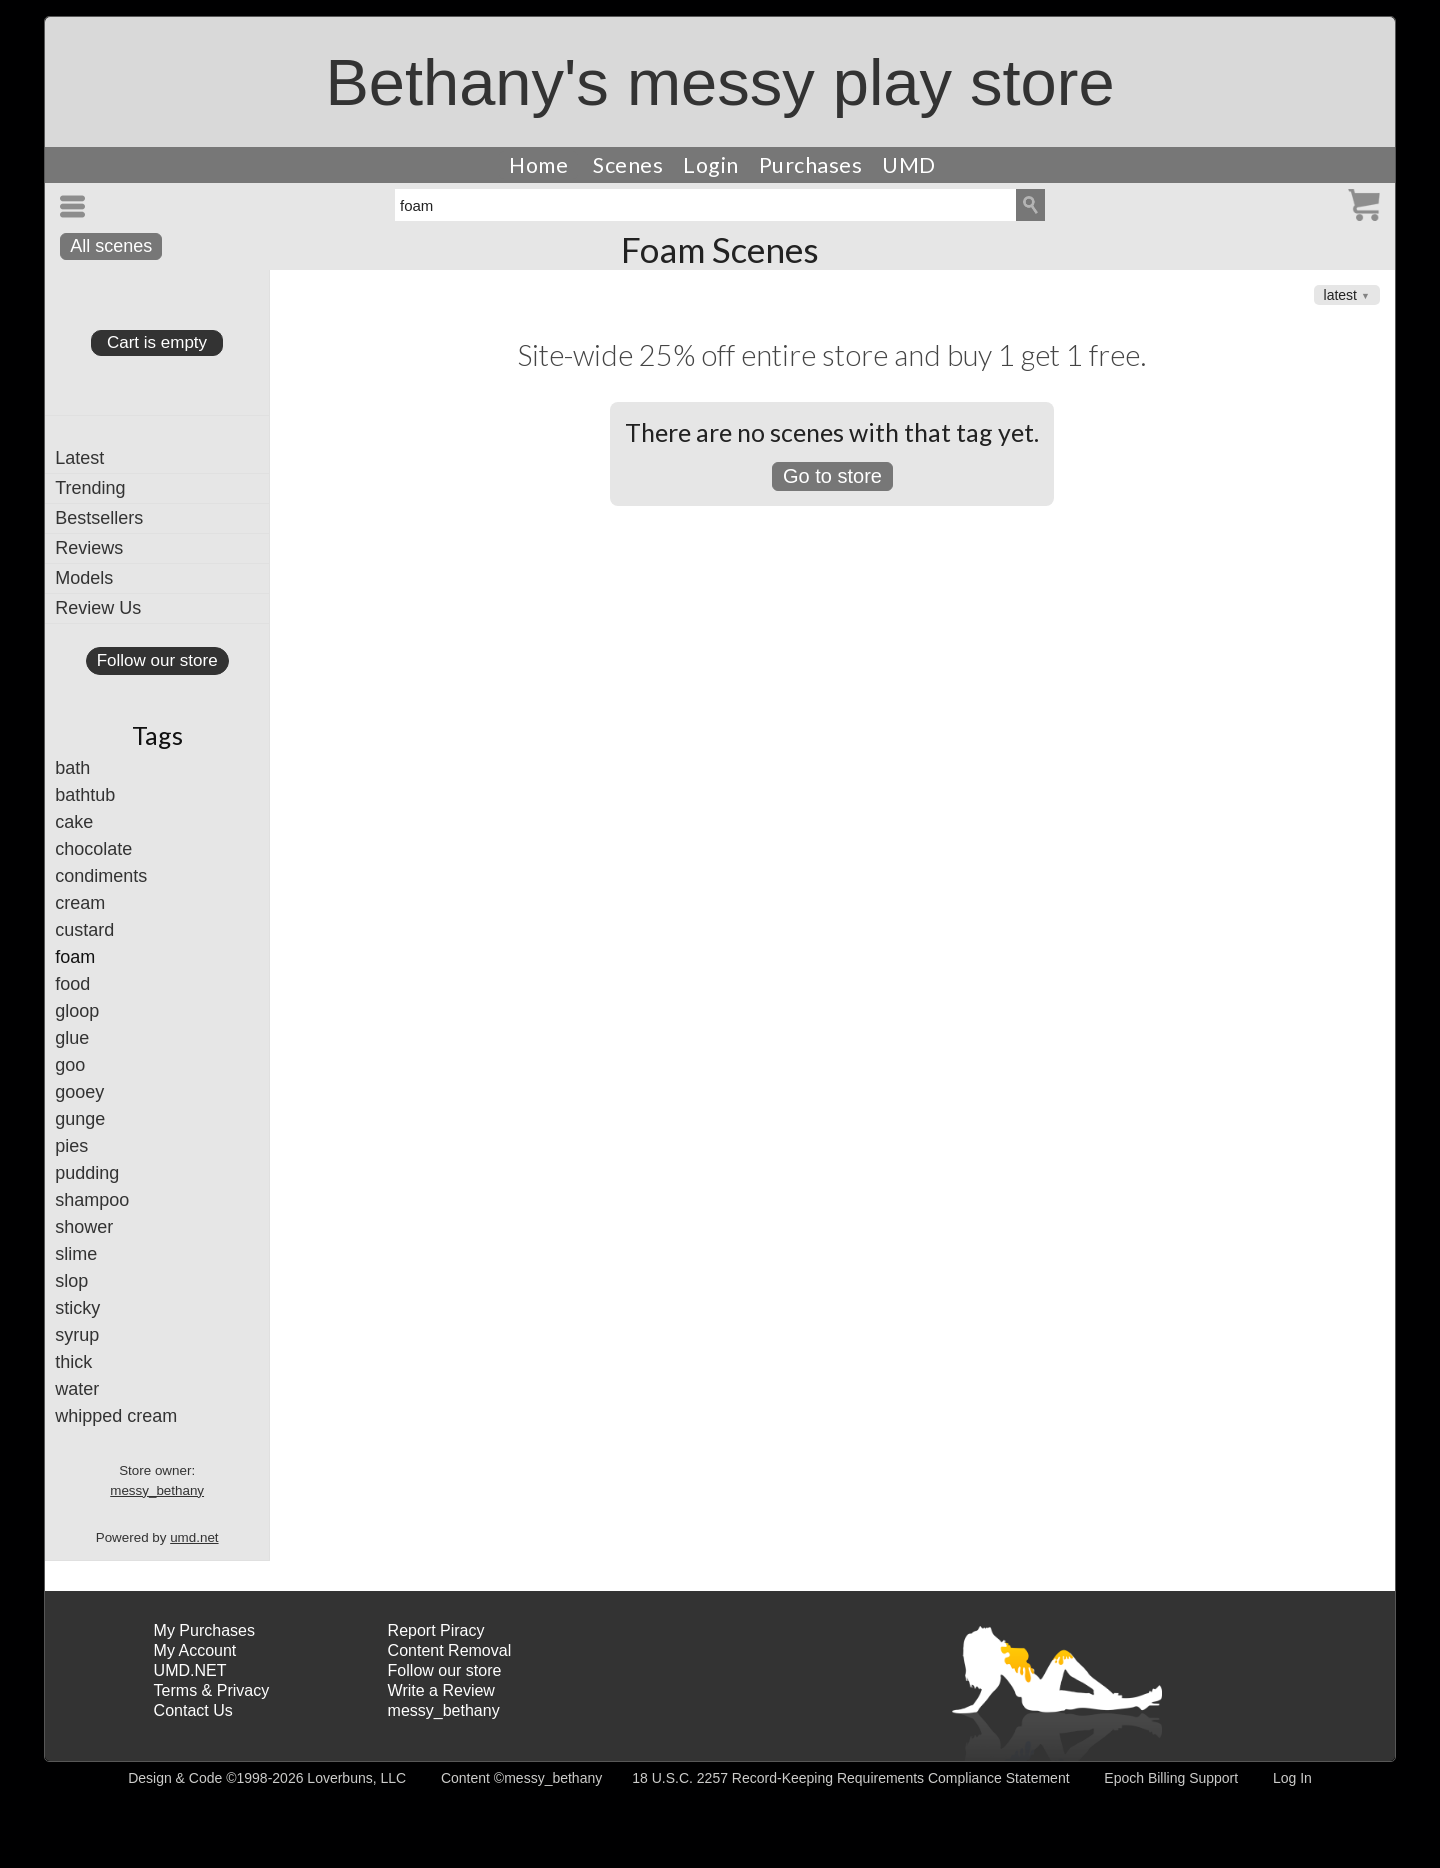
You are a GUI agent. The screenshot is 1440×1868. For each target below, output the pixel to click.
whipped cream (116, 1416)
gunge (80, 1119)
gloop (77, 1011)
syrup (77, 1335)
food (72, 984)
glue (72, 1038)
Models (84, 578)
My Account (195, 1650)
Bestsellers (99, 518)
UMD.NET (190, 1670)
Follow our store (157, 660)
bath (72, 768)
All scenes (111, 246)
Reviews (89, 548)
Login (711, 165)
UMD (909, 165)
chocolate (93, 849)
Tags (157, 735)
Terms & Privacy (212, 1690)
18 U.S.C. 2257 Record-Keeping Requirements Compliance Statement (850, 1778)
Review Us (98, 608)
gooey (79, 1092)
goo (70, 1065)
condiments (101, 876)
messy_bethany (157, 1490)
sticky (77, 1308)
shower (84, 1227)
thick (73, 1362)
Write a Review (441, 1690)
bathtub (85, 795)
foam (75, 957)
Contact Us (193, 1710)
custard (84, 930)
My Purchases (204, 1630)
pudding (87, 1173)
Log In (1292, 1778)
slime (76, 1254)
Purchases (811, 165)
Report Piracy (436, 1630)
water (77, 1389)
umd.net (194, 1537)
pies (71, 1146)
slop (71, 1281)
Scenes (628, 165)
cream (80, 903)
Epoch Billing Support (1171, 1778)
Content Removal (450, 1650)
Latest (79, 458)
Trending (90, 488)
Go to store (832, 476)
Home (538, 165)
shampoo (92, 1200)
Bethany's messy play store (719, 82)
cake (74, 822)
